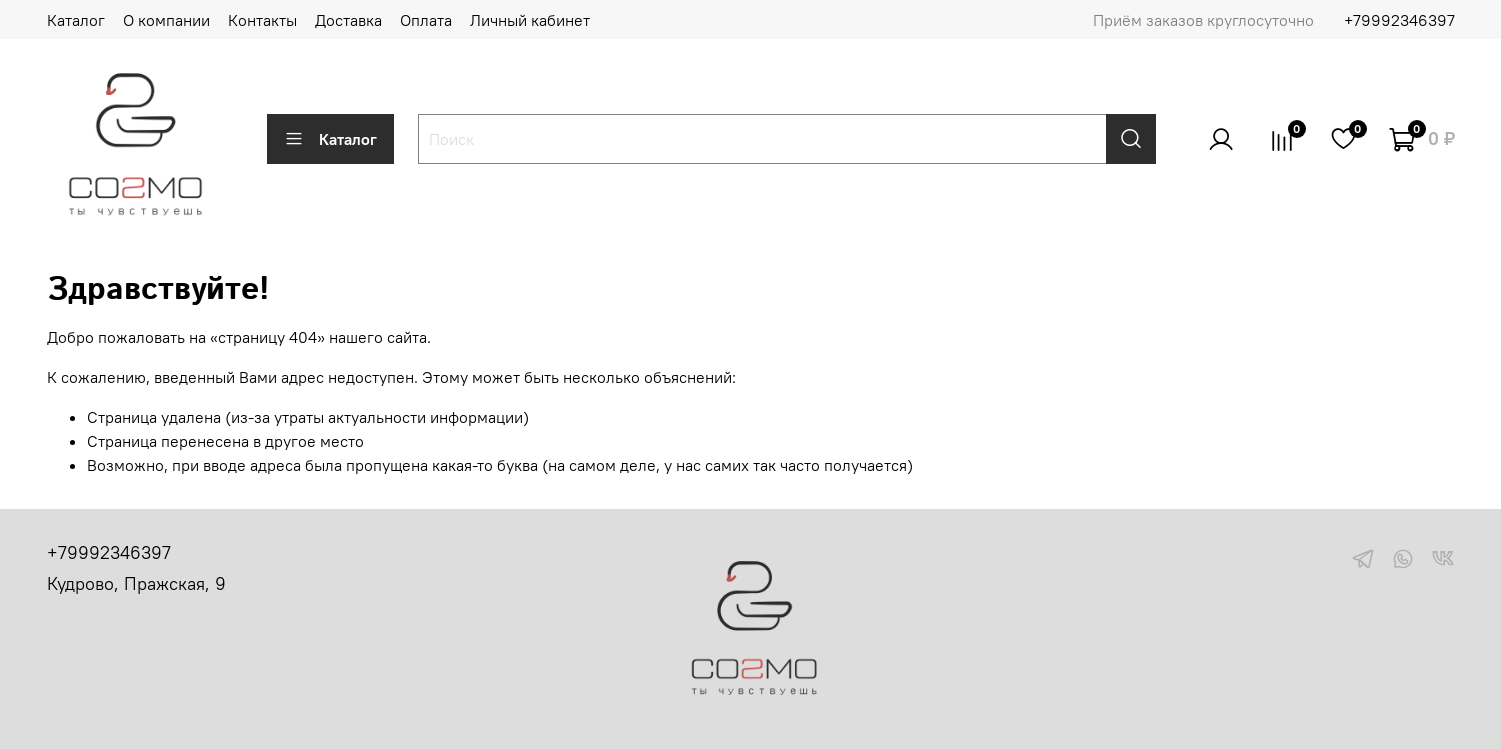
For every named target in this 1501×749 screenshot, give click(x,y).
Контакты (262, 20)
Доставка (348, 20)
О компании (166, 20)
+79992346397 (1399, 20)
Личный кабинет (530, 20)
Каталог (76, 20)
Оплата (426, 20)
